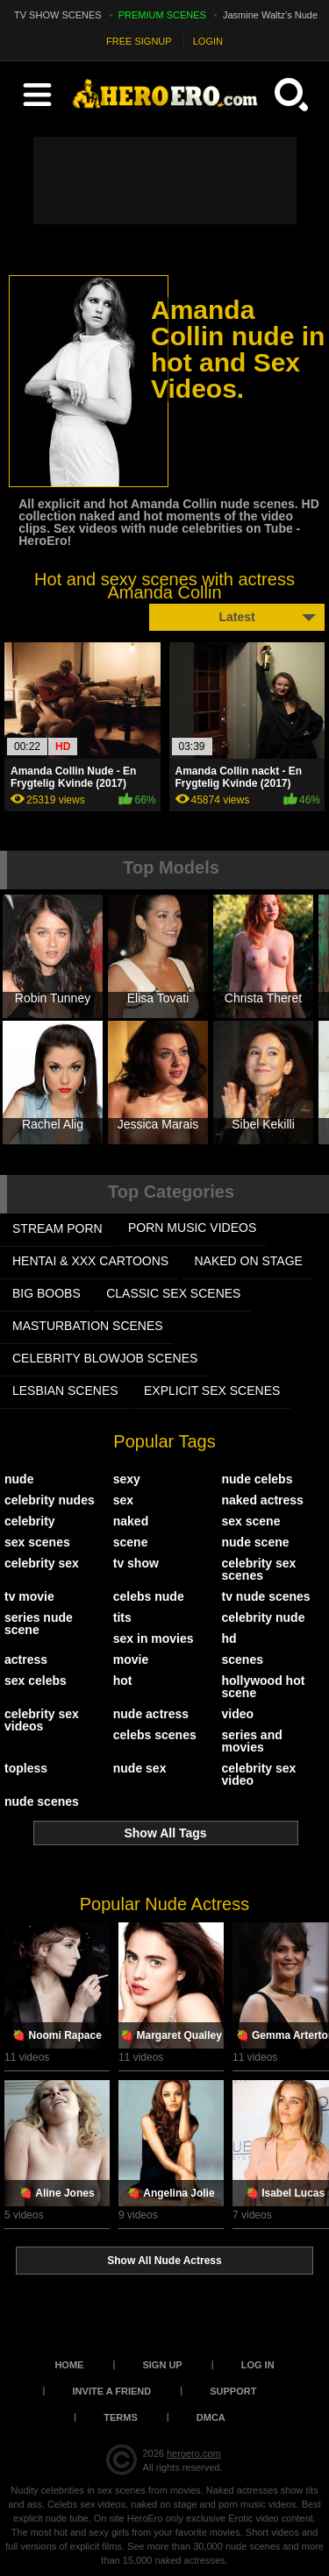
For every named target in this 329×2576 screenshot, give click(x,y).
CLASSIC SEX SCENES (173, 1293)
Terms (121, 2417)
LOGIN (208, 41)
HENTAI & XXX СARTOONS (90, 1261)
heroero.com (194, 2453)
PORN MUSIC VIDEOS (192, 1228)
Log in (258, 2365)
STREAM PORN (57, 1228)
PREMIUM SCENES (162, 15)
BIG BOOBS (46, 1293)
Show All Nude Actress (164, 2260)
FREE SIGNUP (139, 41)
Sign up (162, 2365)
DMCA (211, 2417)
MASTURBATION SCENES (87, 1326)
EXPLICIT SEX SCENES (212, 1391)
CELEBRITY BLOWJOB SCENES (104, 1358)
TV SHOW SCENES (58, 15)
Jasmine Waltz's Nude (270, 15)
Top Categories (171, 1191)
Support (233, 2391)
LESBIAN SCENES (65, 1391)
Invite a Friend (112, 2391)
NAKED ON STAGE (249, 1261)
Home (68, 2365)
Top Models (171, 867)
